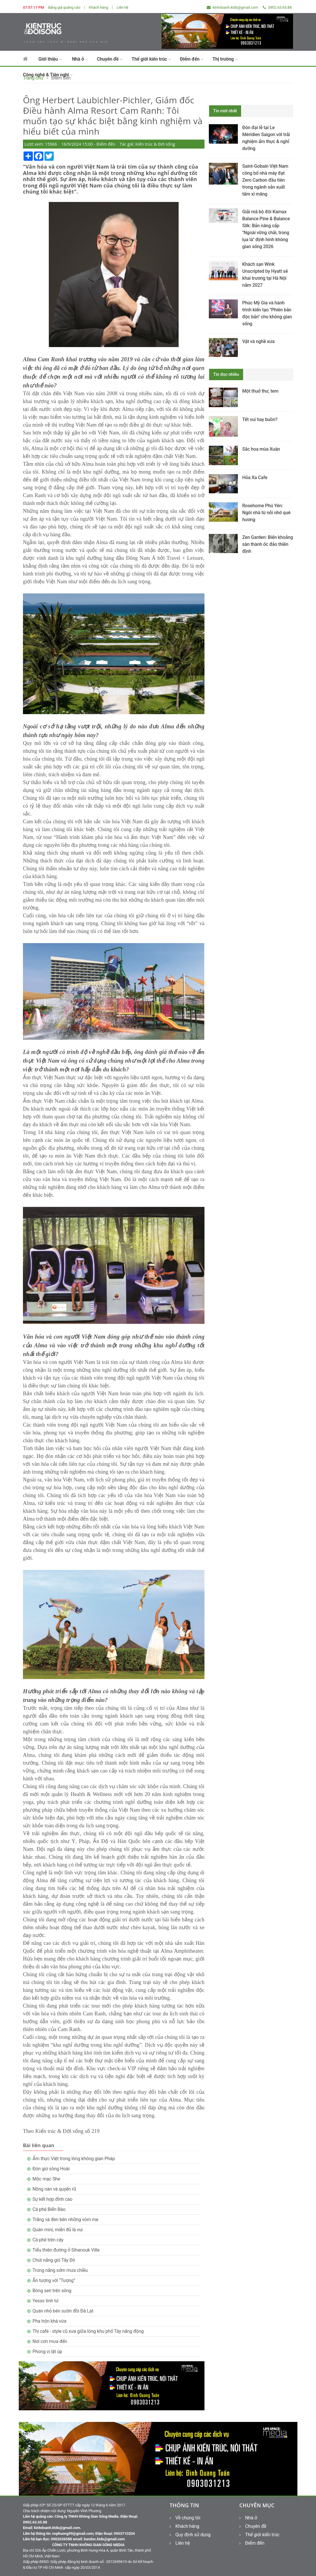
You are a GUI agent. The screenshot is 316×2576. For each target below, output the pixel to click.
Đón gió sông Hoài (51, 2168)
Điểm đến (191, 59)
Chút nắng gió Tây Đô (54, 2260)
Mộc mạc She (46, 2179)
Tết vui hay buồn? (259, 419)
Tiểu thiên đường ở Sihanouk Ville (66, 2250)
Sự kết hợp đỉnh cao (52, 2199)
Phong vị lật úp (47, 2351)
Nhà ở (80, 59)
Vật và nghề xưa (258, 341)
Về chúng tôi (185, 2518)
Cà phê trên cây (48, 2240)
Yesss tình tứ (46, 2301)
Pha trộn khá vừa (50, 2321)
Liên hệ (122, 7)
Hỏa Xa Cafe (254, 477)
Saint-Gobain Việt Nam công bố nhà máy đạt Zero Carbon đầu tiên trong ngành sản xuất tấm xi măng (265, 180)
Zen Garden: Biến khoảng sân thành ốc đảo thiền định (267, 544)
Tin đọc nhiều (226, 374)
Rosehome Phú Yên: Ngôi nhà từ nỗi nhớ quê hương (266, 512)
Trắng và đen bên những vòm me (65, 2219)
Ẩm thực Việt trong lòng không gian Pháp (74, 2158)
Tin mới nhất (225, 110)
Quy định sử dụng (190, 2534)
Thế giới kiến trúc (151, 59)
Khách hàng (98, 7)
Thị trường (224, 59)
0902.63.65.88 (277, 7)
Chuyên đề (109, 59)
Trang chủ (33, 78)
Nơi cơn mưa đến (50, 2341)
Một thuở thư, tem (260, 391)
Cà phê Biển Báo (49, 2209)
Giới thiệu (49, 59)
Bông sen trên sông (52, 2290)
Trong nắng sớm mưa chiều (60, 2270)
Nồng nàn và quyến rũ (54, 2189)
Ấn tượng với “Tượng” (54, 2280)
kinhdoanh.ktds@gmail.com (232, 7)
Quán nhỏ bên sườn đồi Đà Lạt (63, 2311)
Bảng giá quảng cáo (64, 7)
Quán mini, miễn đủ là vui (58, 2229)
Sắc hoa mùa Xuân (261, 449)
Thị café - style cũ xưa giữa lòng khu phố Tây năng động (88, 2331)
